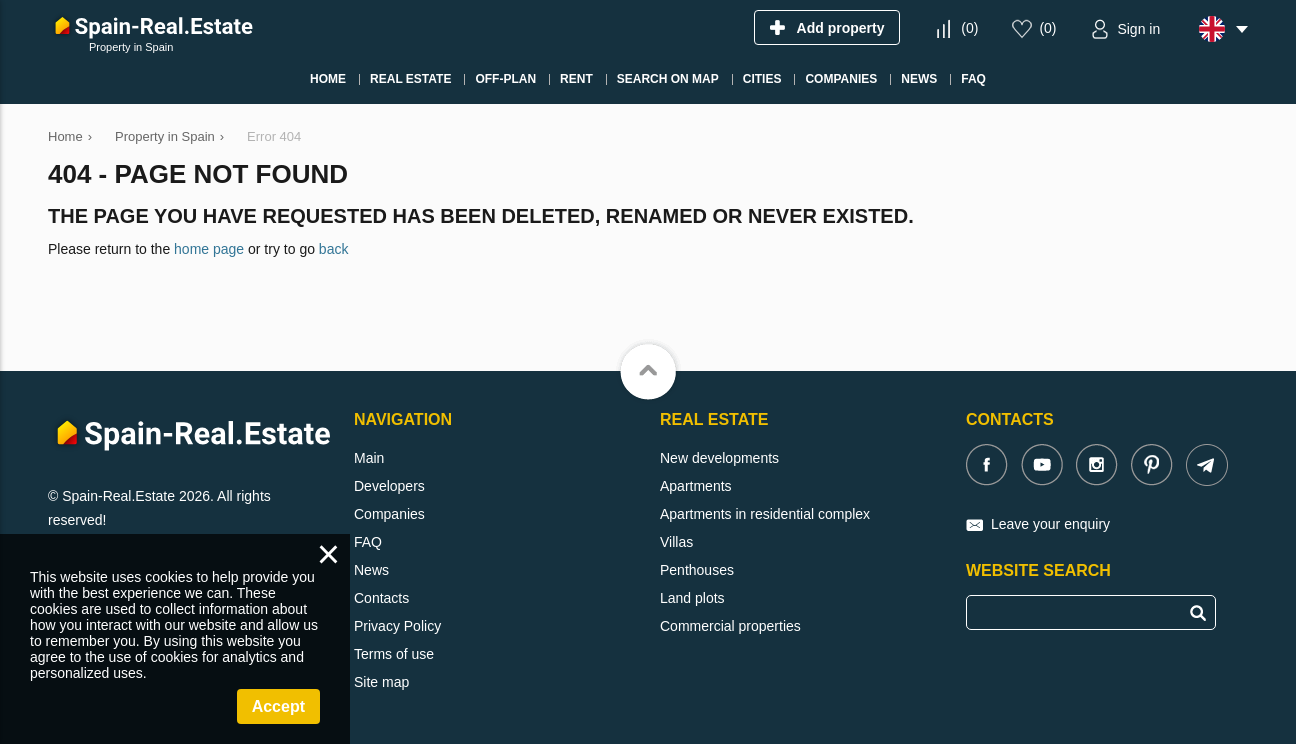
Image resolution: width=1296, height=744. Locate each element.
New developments (719, 458)
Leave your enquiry (1050, 524)
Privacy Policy (397, 626)
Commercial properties (730, 626)
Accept (278, 706)
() (969, 28)
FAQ (368, 542)
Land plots (692, 598)
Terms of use (394, 654)
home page (209, 249)
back (334, 249)
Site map (381, 682)
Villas (676, 542)
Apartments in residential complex (765, 514)
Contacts (381, 598)
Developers (389, 486)
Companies (389, 514)
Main (369, 458)
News (371, 570)
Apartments (696, 486)
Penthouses (697, 570)
